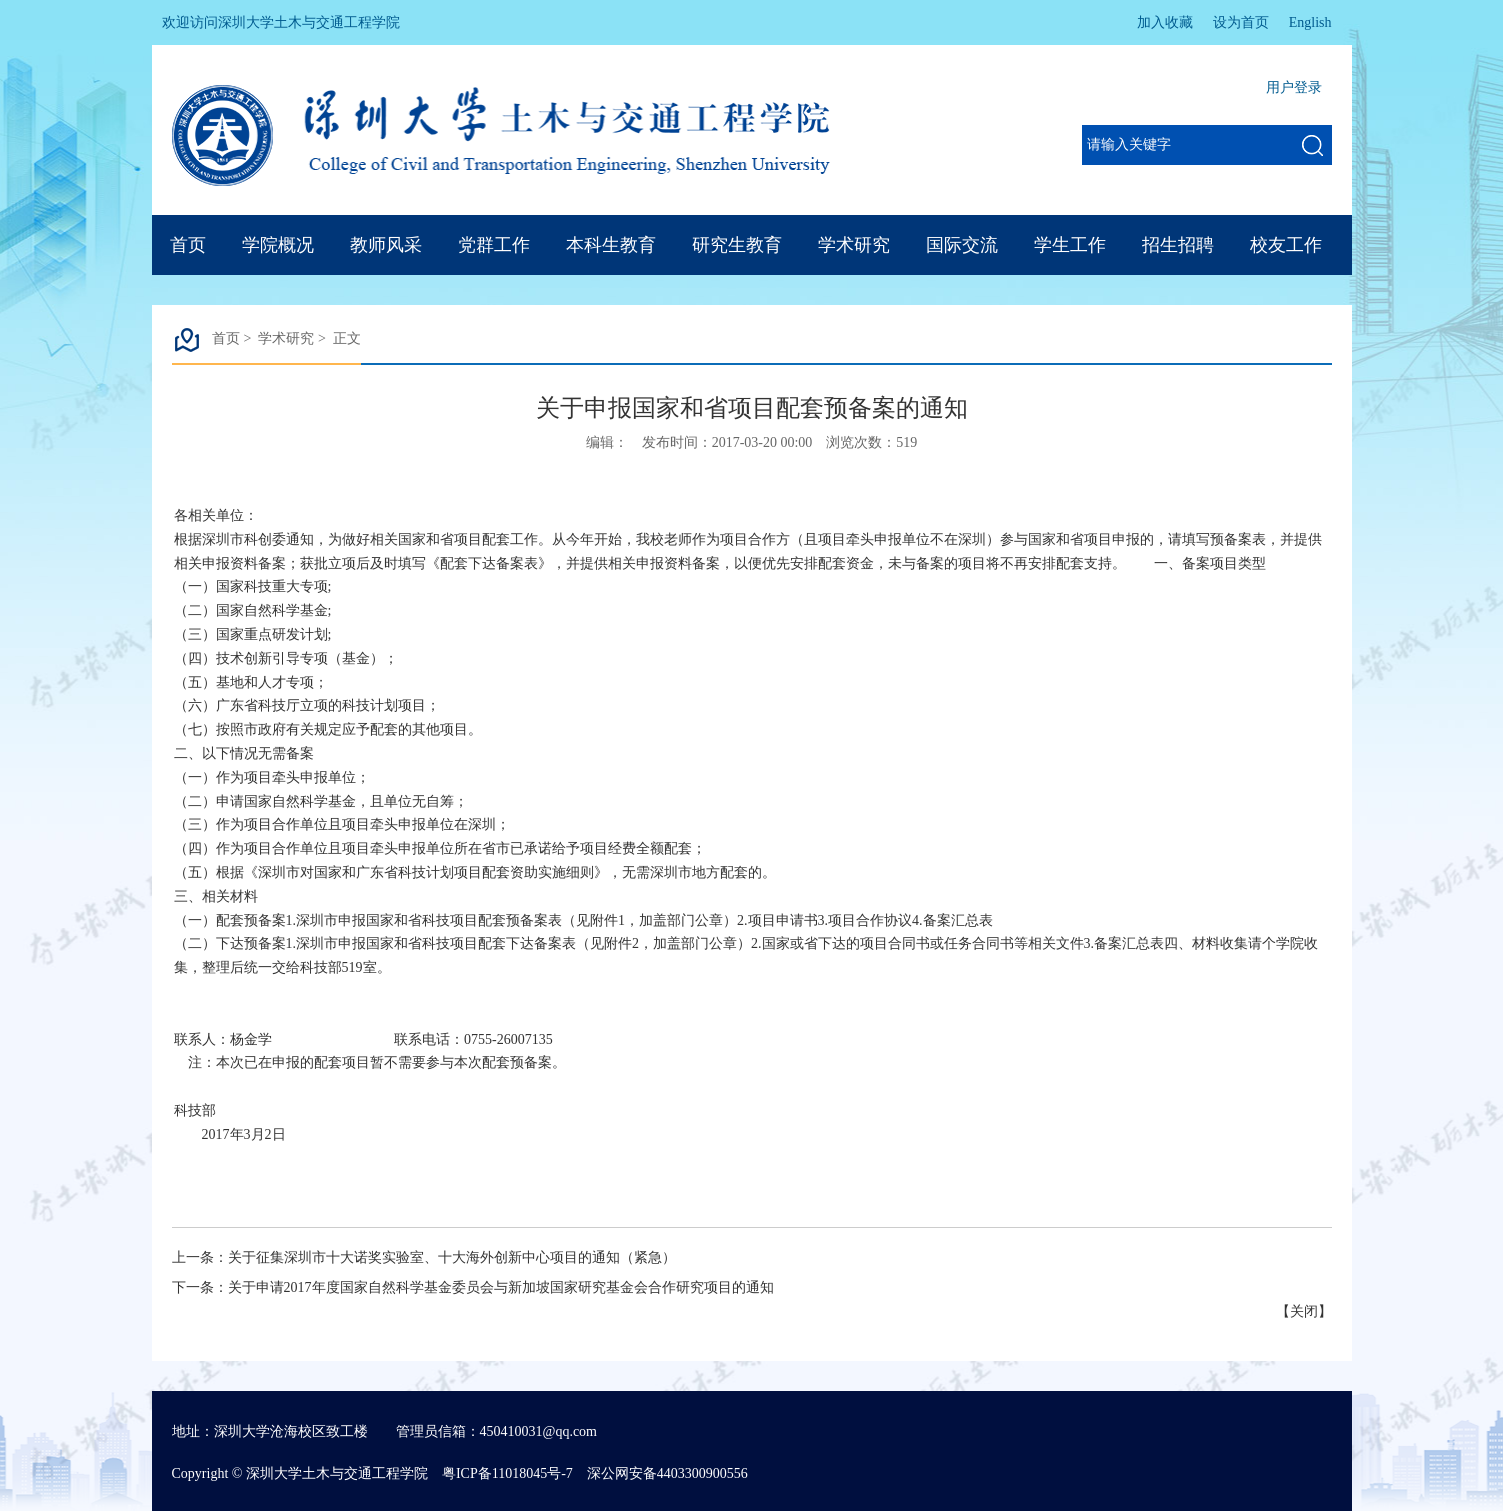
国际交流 (962, 245)
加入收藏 (1165, 22)
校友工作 (1286, 245)
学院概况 (278, 245)
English (1310, 22)
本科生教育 (611, 245)
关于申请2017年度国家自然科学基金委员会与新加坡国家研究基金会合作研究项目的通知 (501, 1287)
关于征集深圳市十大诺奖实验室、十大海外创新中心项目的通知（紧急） (452, 1257)
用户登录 (1294, 87)
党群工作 (494, 245)
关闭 (1304, 1311)
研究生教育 (737, 245)
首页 (188, 245)
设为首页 (1241, 22)
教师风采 (386, 245)
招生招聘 (1178, 245)
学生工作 (1070, 245)
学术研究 (854, 245)
